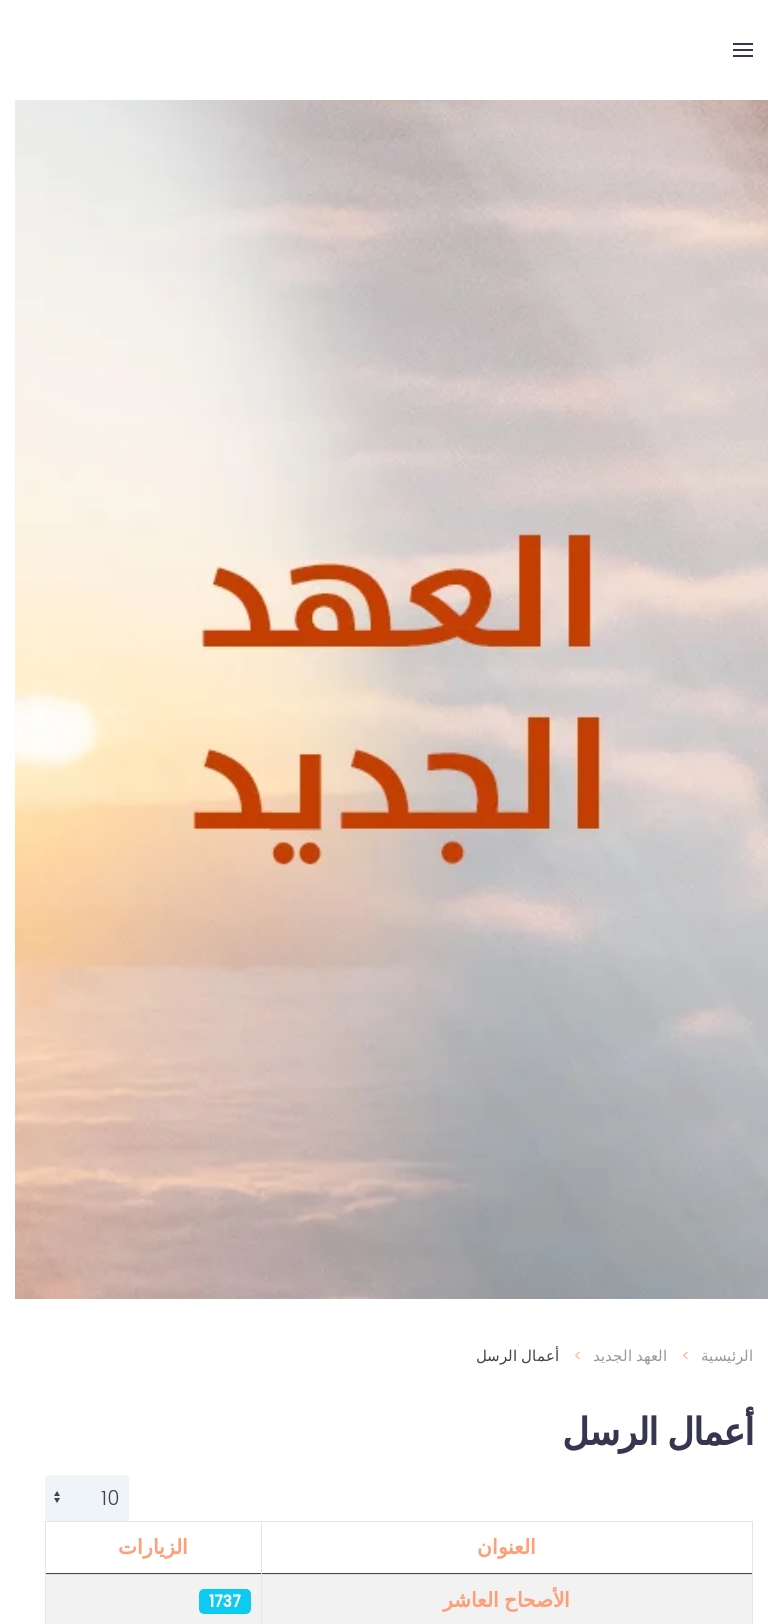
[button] (728, 50)
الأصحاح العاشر (491, 1600)
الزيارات (138, 1547)
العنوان (491, 1547)
